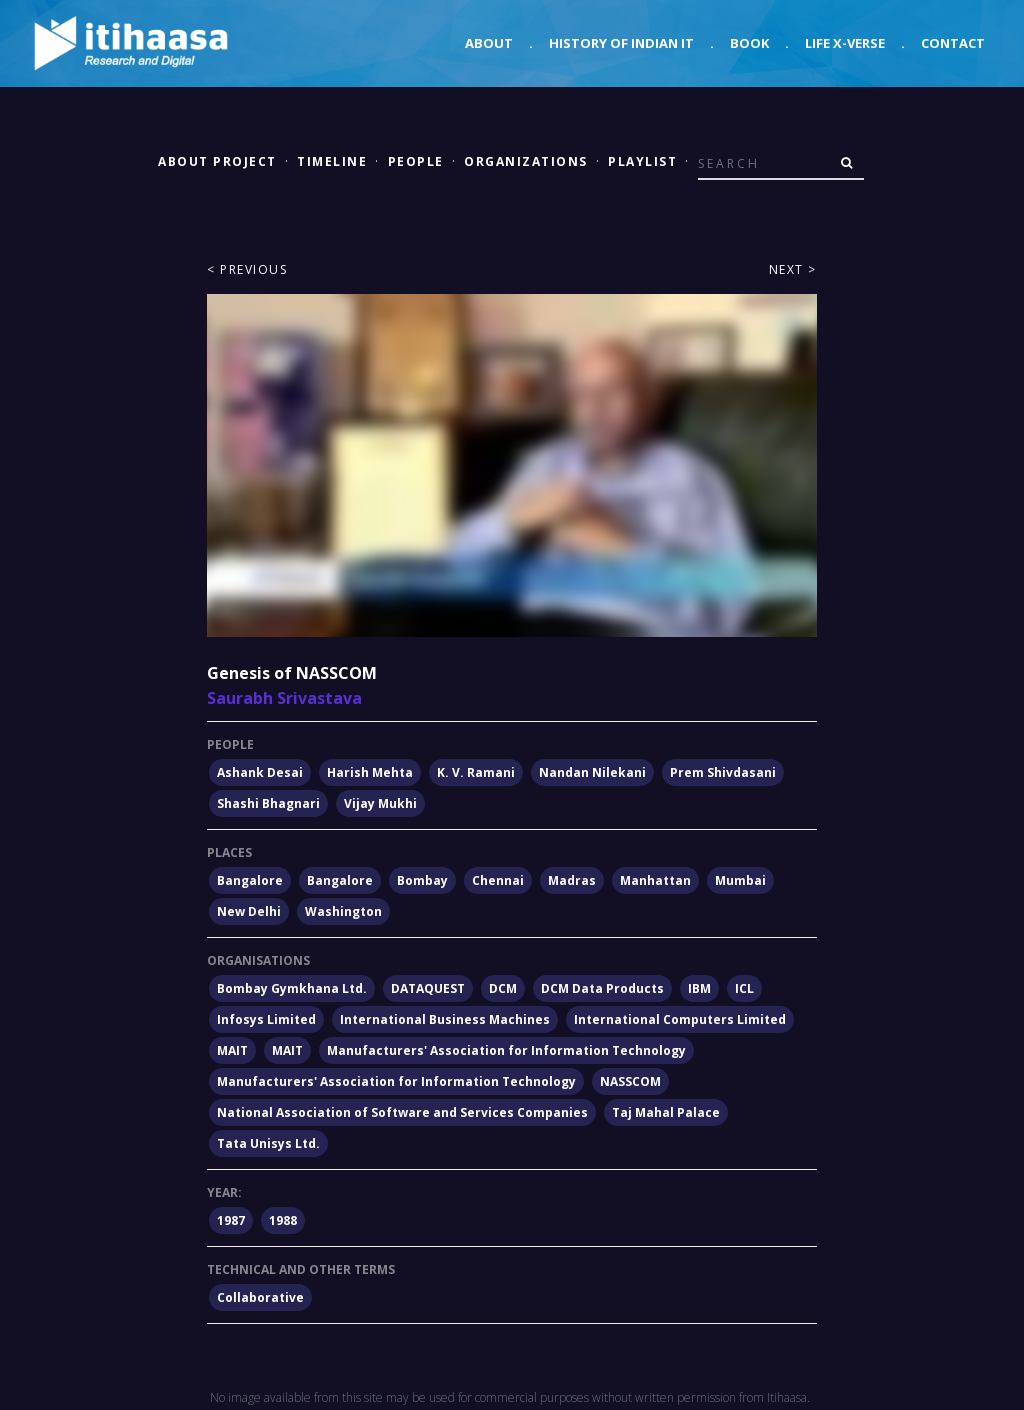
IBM (699, 988)
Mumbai (740, 880)
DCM (503, 988)
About (489, 43)
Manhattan (655, 880)
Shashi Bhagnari (268, 803)
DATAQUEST (428, 988)
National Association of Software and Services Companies (402, 1112)
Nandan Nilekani (592, 772)
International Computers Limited (680, 1019)
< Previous (247, 269)
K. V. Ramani (476, 772)
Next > (793, 269)
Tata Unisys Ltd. (268, 1143)
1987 (231, 1220)
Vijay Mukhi (380, 803)
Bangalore (250, 880)
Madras (572, 880)
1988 (283, 1220)
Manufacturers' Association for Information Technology (506, 1050)
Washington (343, 911)
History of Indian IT (621, 43)
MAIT (232, 1050)
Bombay (422, 880)
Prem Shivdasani (723, 772)
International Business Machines (445, 1019)
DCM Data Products (602, 988)
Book (749, 43)
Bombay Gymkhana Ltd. (292, 988)
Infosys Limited (266, 1019)
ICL (744, 988)
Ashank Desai (260, 772)
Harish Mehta (370, 772)
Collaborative (260, 1297)
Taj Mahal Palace (666, 1112)
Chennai (498, 880)
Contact (953, 43)
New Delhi (249, 911)
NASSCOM (630, 1081)
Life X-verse (845, 43)
